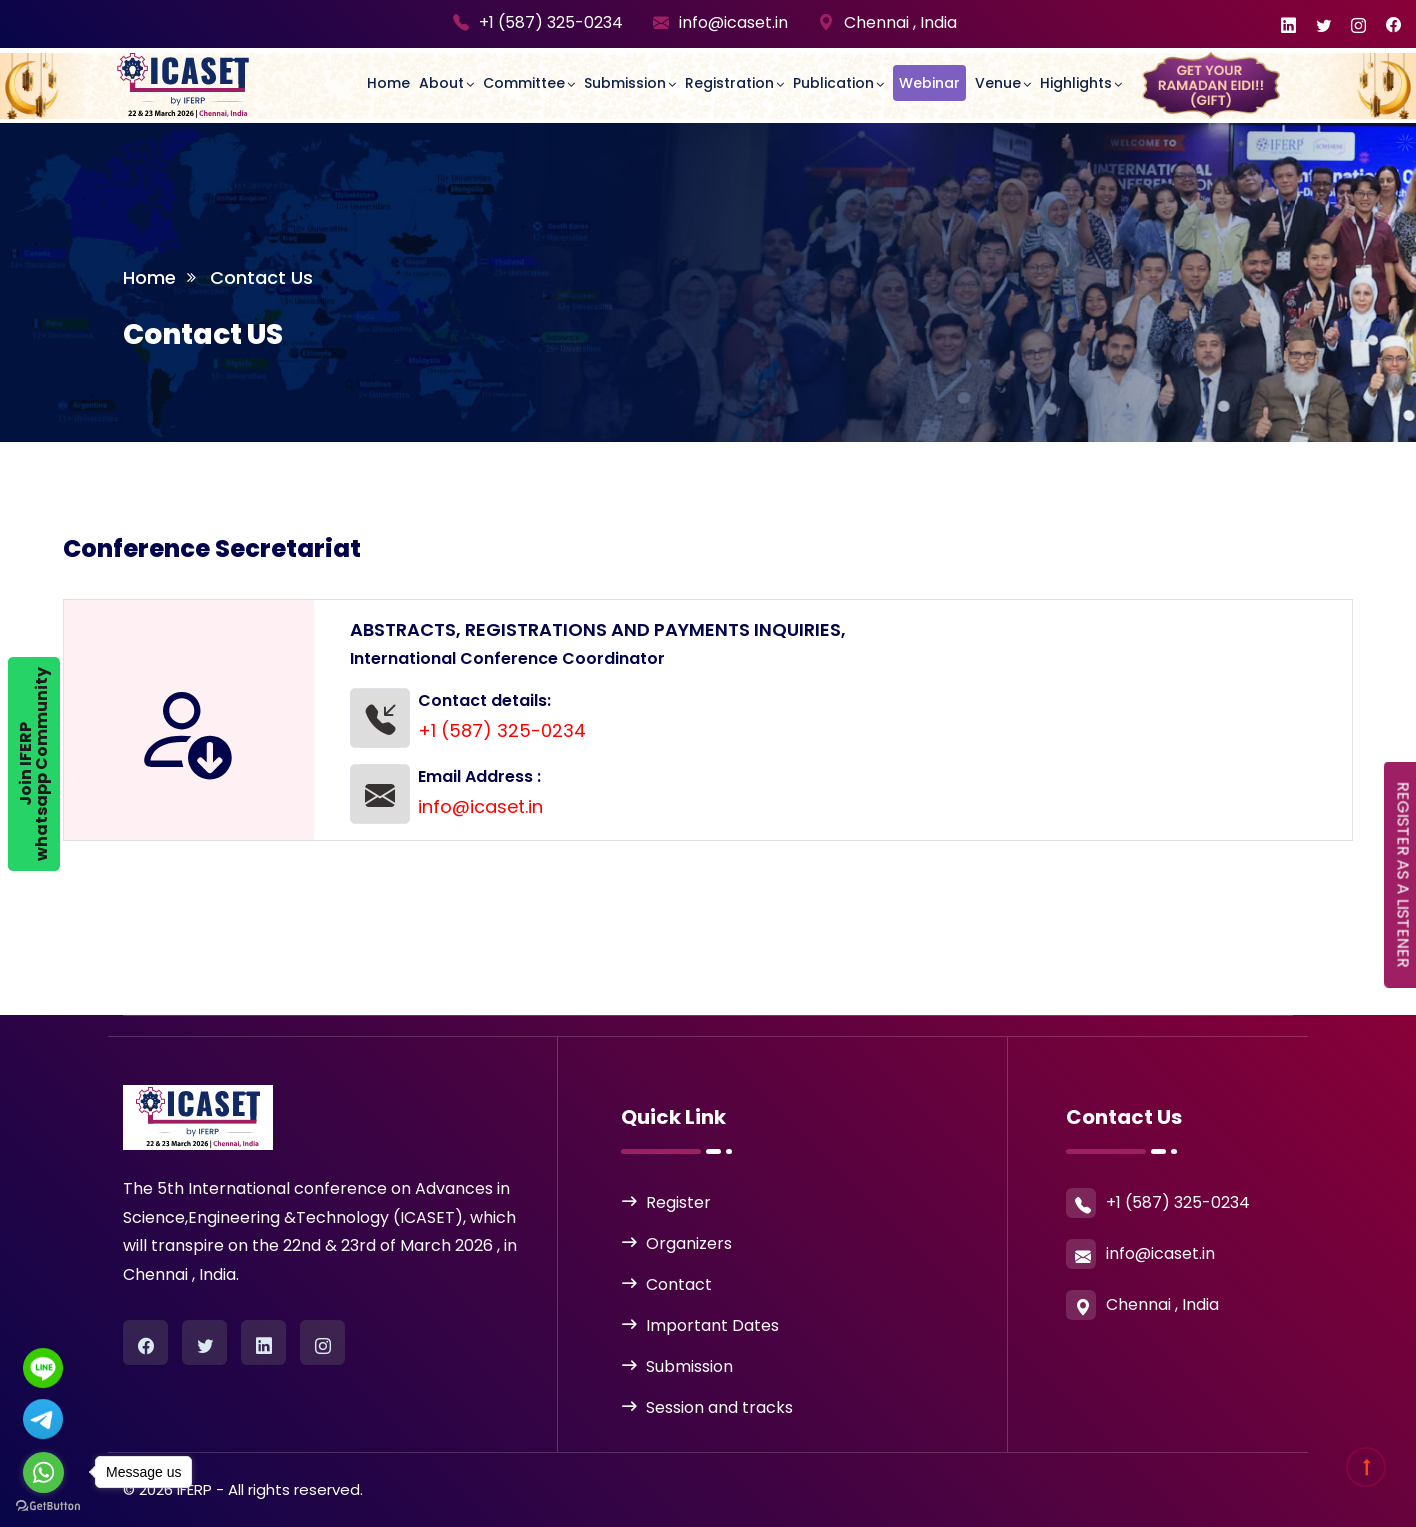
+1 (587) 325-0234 (551, 22)
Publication (833, 83)
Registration (729, 83)
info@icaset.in (733, 22)
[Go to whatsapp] (43, 1472)
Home (388, 83)
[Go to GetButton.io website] (48, 1506)
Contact (679, 1284)
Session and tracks (719, 1407)
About (441, 83)
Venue (998, 83)
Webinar (929, 83)
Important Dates (712, 1325)
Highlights (1076, 83)
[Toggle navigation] (309, 65)
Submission (625, 83)
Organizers (689, 1243)
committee (524, 83)
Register (678, 1202)
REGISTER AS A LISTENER (1403, 875)
